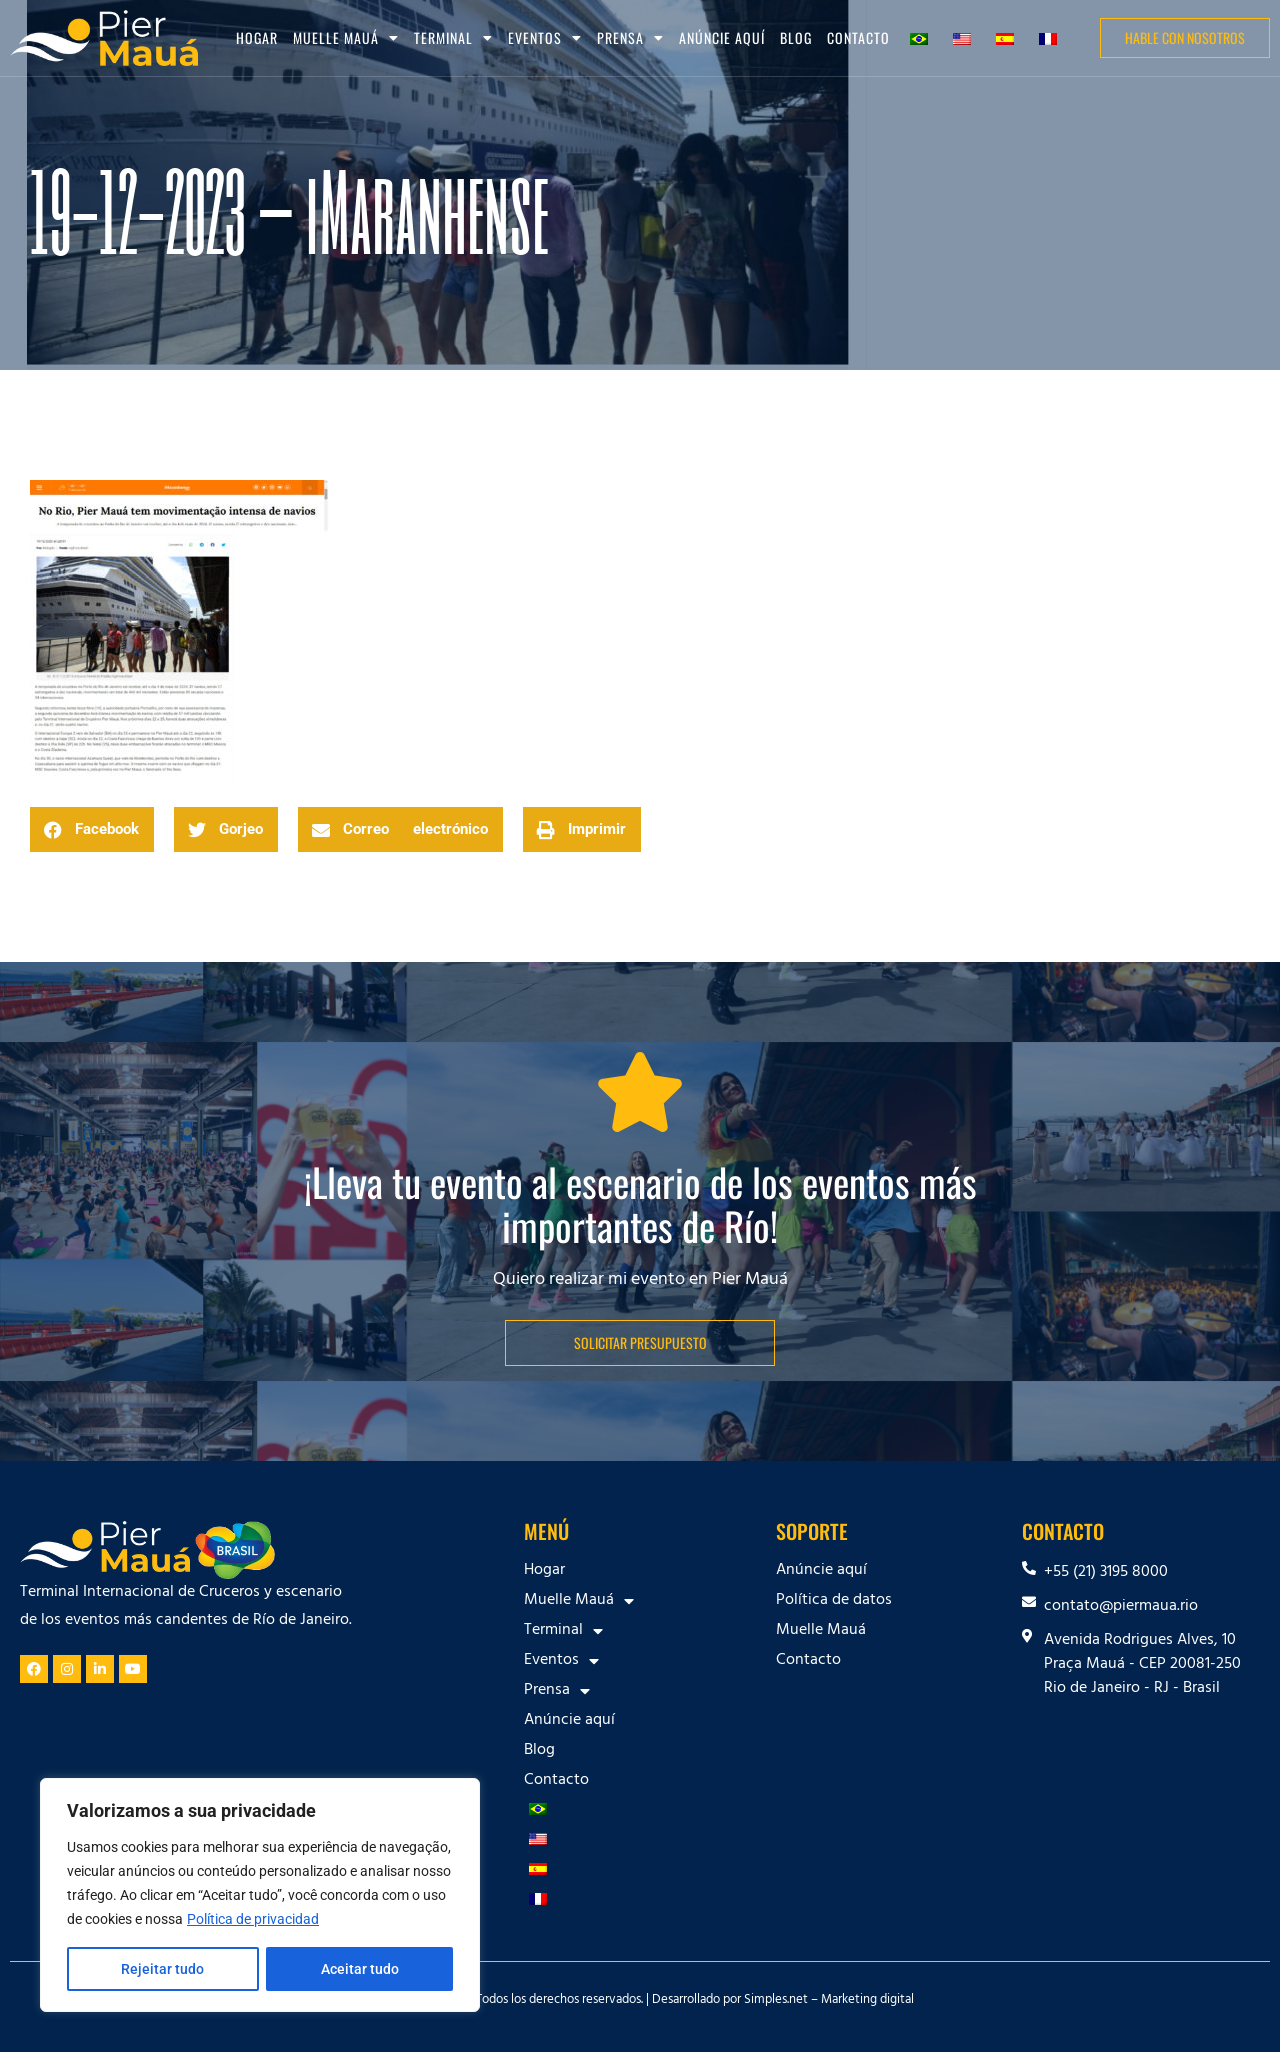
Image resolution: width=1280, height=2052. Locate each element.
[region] (260, 1895)
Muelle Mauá (346, 38)
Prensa (630, 38)
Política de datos (834, 1601)
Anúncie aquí (722, 37)
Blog (796, 37)
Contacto (858, 37)
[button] (92, 829)
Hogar (257, 37)
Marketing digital (867, 2001)
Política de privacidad (253, 1919)
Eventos (545, 38)
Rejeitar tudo (162, 1969)
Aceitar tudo (360, 1969)
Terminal (453, 38)
